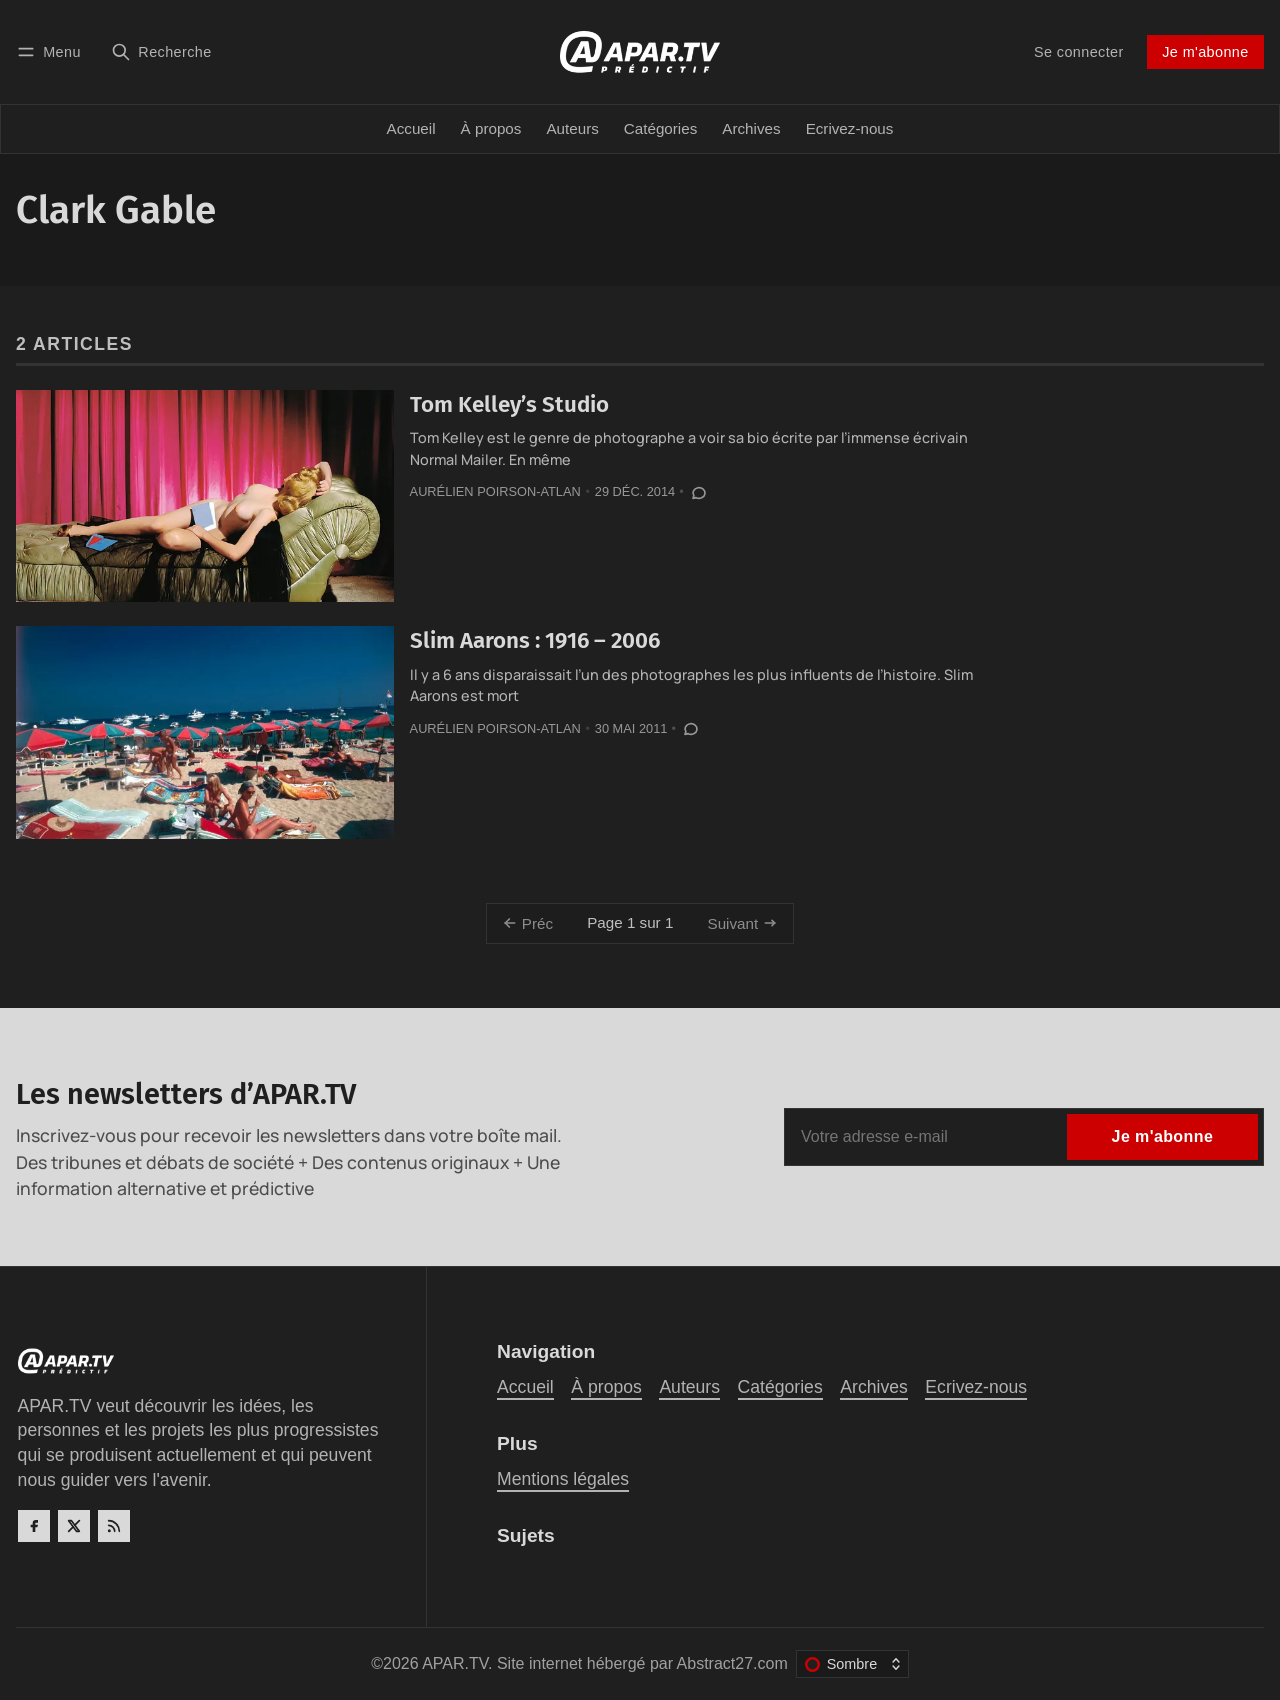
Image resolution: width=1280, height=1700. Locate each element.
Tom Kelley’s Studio (509, 404)
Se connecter (1079, 52)
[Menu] (52, 51)
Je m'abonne (1205, 52)
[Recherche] (161, 51)
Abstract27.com (732, 1663)
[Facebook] (34, 1526)
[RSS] (114, 1526)
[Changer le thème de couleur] (852, 1664)
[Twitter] (74, 1526)
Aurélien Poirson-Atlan (495, 491)
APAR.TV (455, 1663)
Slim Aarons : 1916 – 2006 (535, 640)
